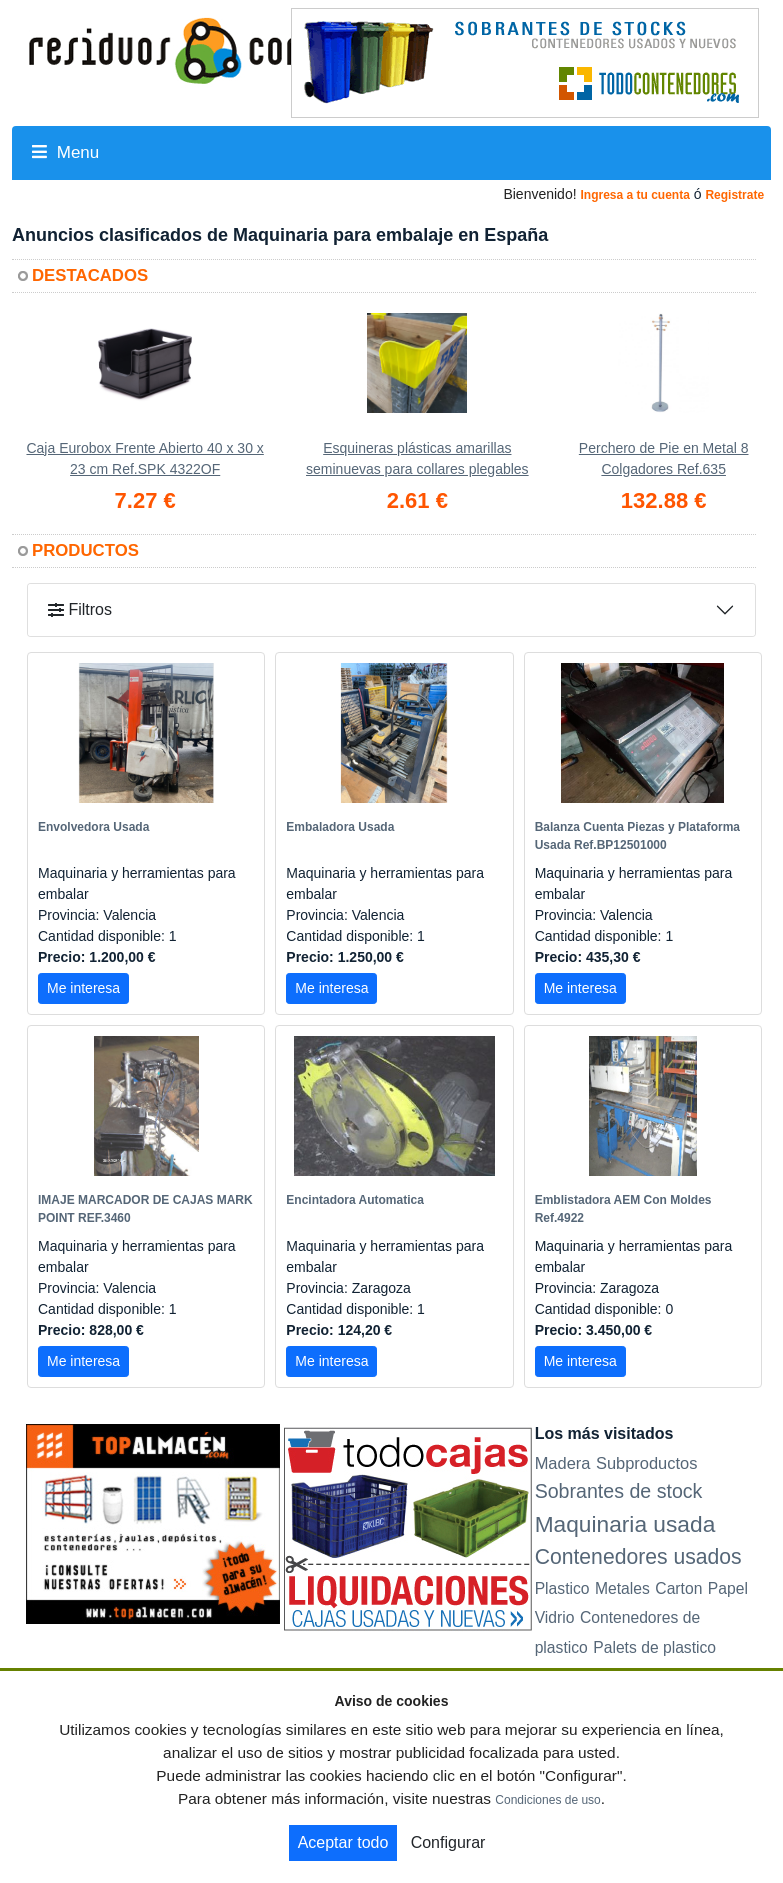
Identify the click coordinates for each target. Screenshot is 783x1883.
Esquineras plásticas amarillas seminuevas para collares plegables (417, 458)
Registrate (734, 195)
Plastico (562, 1588)
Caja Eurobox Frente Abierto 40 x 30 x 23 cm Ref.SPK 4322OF (144, 458)
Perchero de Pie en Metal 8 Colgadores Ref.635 (664, 458)
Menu (65, 152)
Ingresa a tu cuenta (634, 195)
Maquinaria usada (625, 1524)
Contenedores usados (638, 1556)
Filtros (80, 609)
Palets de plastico (654, 1647)
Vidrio (555, 1617)
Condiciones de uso (547, 1800)
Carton (678, 1588)
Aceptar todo (343, 1842)
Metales (622, 1588)
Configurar (448, 1842)
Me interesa (83, 988)
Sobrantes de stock (619, 1491)
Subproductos (647, 1463)
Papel (728, 1588)
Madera (563, 1463)
